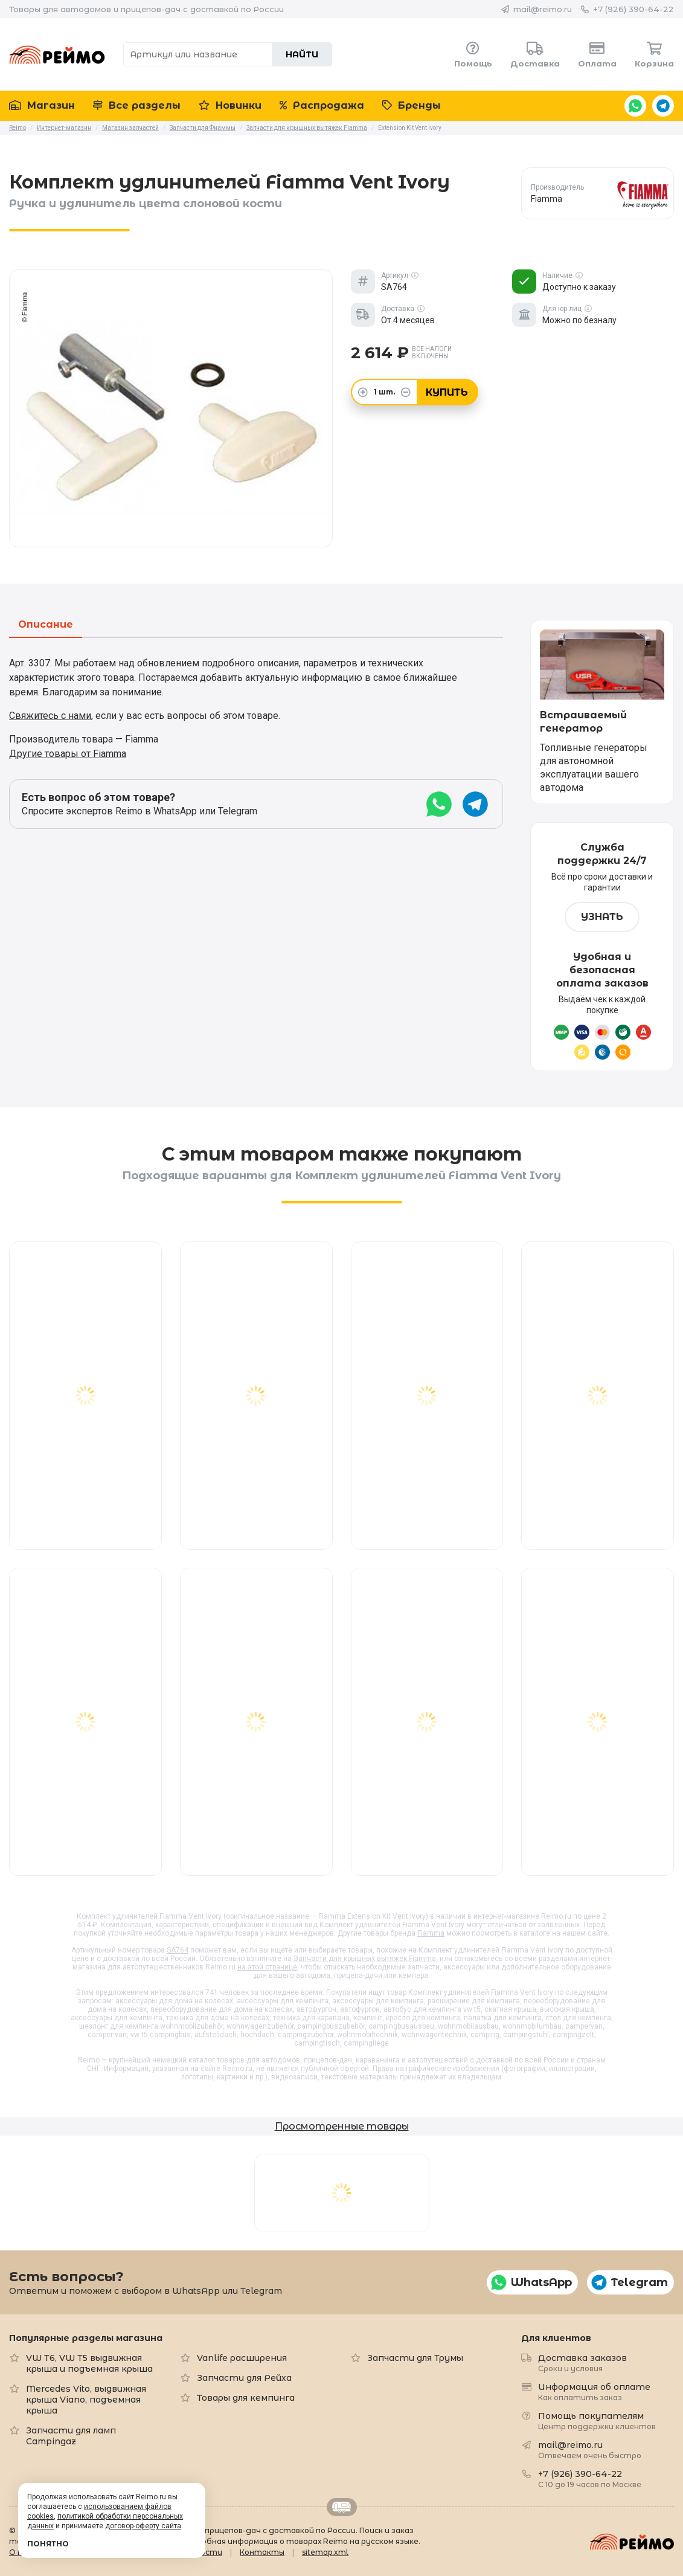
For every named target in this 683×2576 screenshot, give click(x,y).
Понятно (48, 2543)
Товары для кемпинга (246, 2397)
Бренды (411, 105)
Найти (302, 54)
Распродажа (322, 105)
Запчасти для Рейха (244, 2377)
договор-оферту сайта (143, 2526)
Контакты (262, 2552)
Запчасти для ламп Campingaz (71, 2436)
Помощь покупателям (597, 2420)
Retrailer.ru (342, 2507)
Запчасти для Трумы (415, 2357)
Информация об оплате (594, 2391)
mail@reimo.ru (542, 9)
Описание (45, 625)
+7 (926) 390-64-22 (633, 9)
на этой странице (267, 1967)
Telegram (663, 106)
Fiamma (430, 1933)
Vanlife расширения (242, 2357)
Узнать (602, 917)
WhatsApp (635, 106)
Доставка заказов (582, 2362)
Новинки (230, 105)
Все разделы (137, 105)
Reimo (57, 54)
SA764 (177, 1950)
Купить (447, 392)
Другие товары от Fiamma (67, 753)
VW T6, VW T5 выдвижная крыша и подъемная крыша (89, 2363)
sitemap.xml (325, 2552)
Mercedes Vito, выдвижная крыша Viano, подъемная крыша (86, 2399)
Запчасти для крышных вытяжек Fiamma (364, 1958)
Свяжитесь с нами (50, 715)
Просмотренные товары (342, 2126)
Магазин (42, 105)
